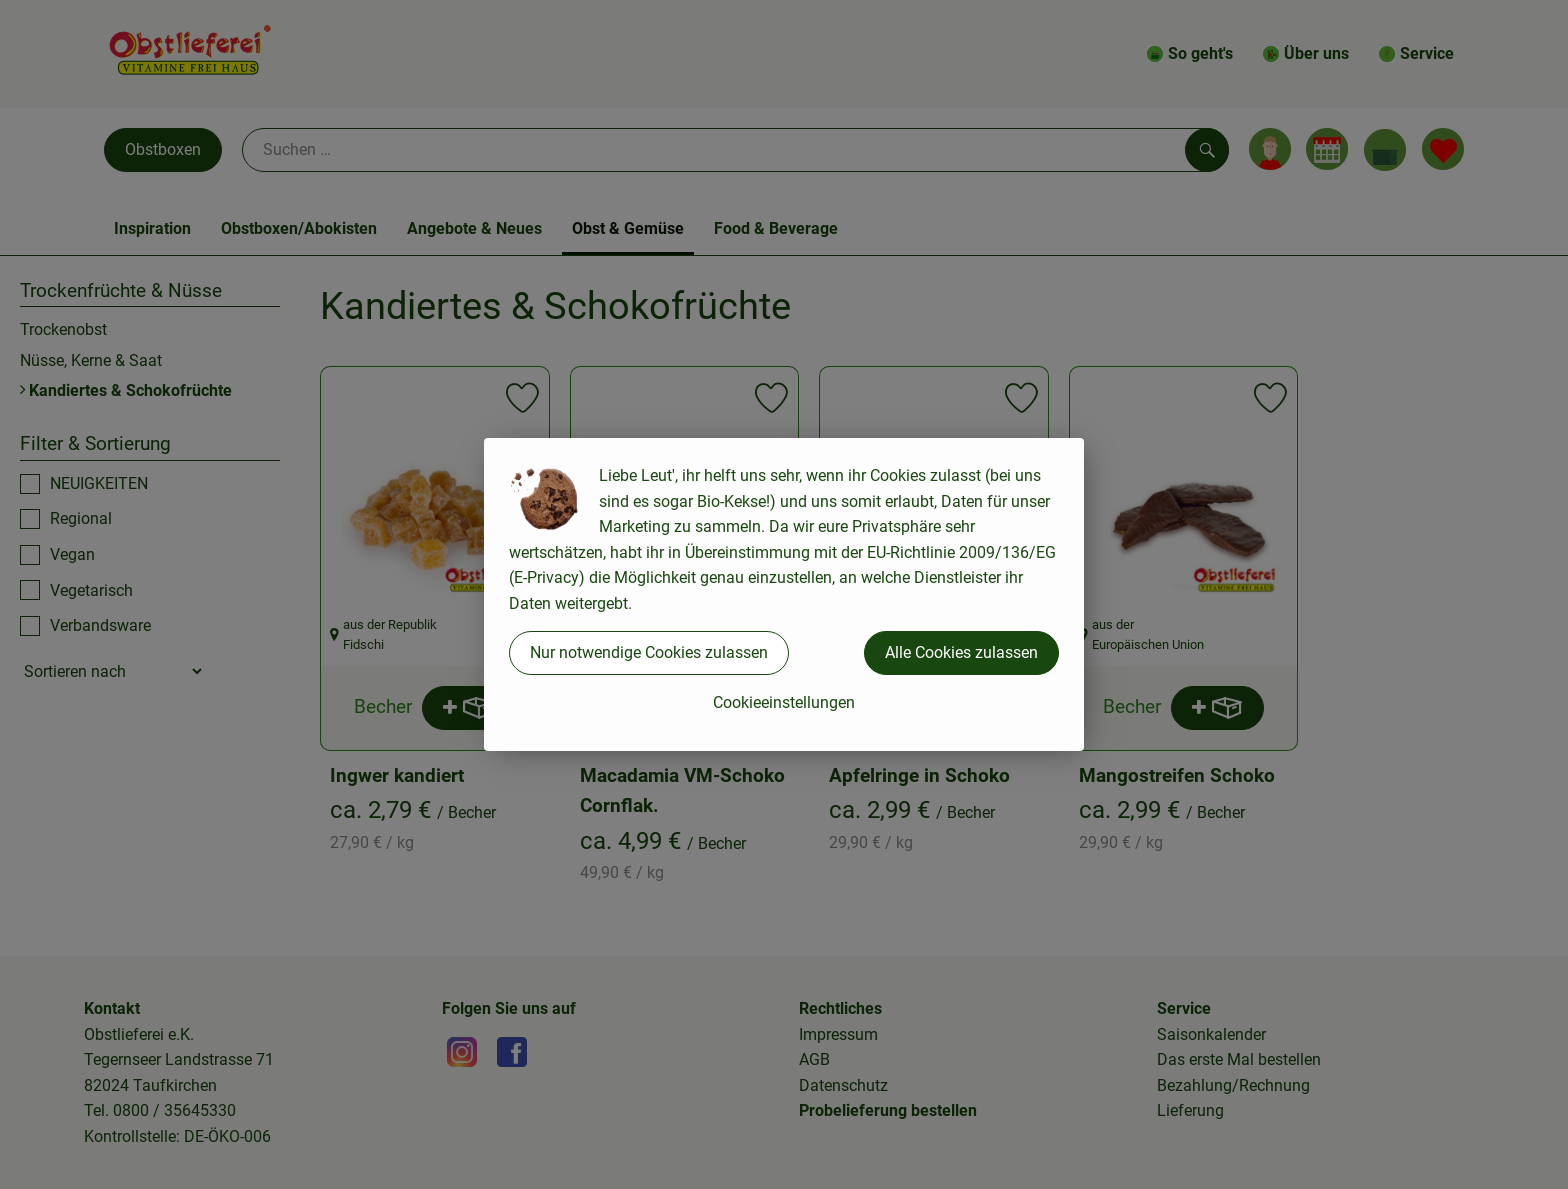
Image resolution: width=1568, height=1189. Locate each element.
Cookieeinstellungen (784, 702)
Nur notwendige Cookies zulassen (649, 652)
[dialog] (784, 594)
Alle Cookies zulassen (961, 652)
